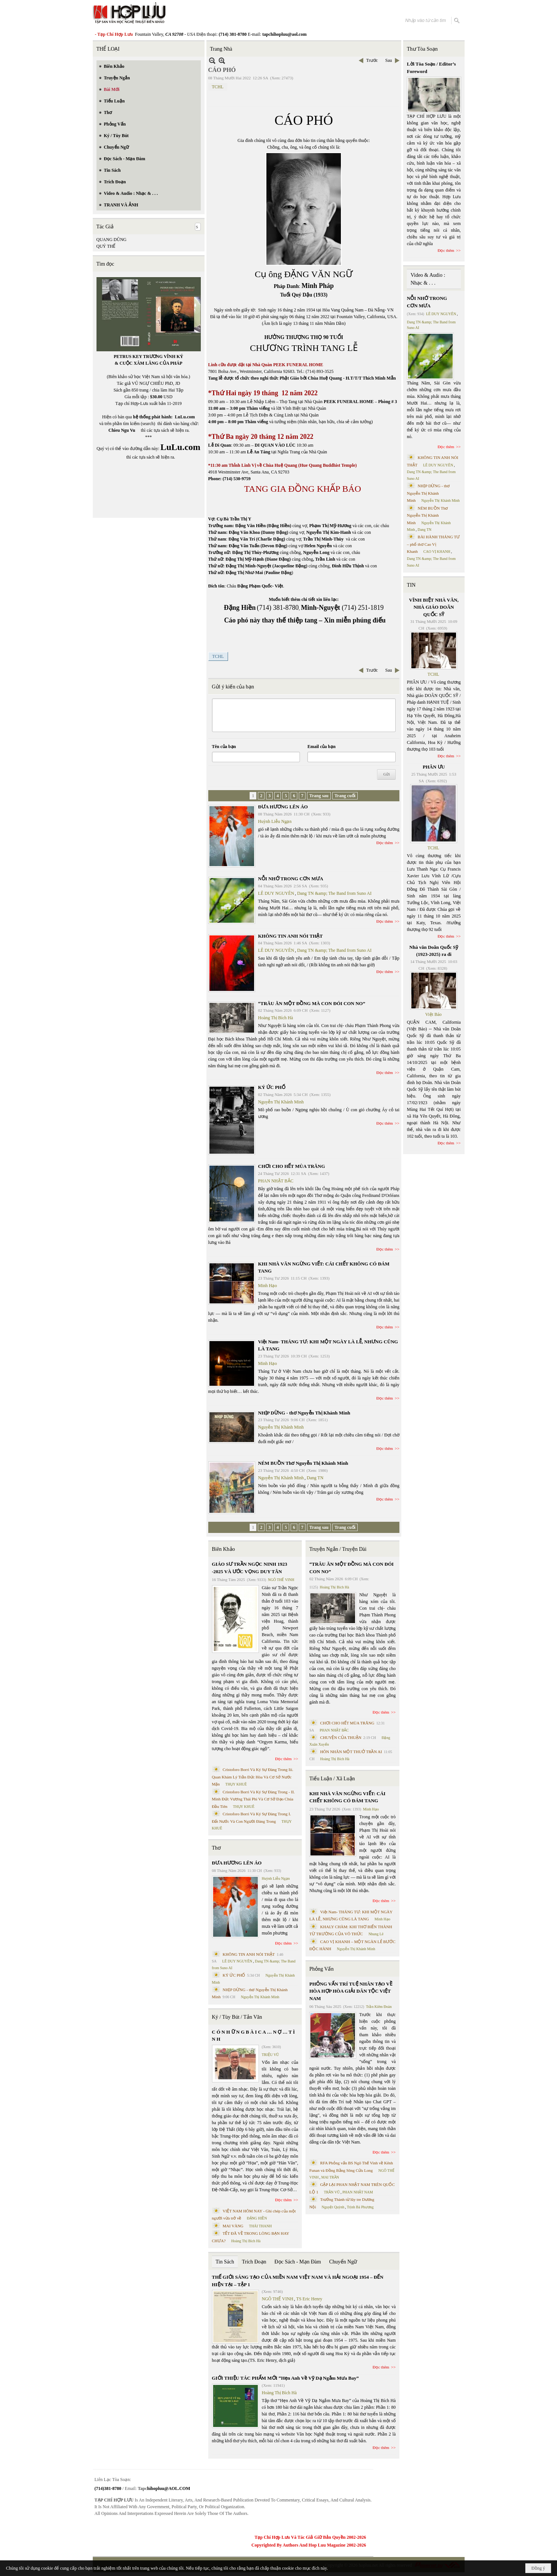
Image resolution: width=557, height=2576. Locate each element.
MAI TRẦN (330, 2177)
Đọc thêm (384, 842)
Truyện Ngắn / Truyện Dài (337, 1549)
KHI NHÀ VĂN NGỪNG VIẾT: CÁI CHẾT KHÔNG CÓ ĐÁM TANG (347, 1797)
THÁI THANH (260, 2226)
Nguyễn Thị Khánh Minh (281, 1102)
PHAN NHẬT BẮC (276, 1181)
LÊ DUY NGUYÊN (276, 893)
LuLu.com (185, 416)
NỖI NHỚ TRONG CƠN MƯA (290, 878)
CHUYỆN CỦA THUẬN (340, 1737)
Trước (372, 60)
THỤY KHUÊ (236, 1784)
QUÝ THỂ (106, 246)
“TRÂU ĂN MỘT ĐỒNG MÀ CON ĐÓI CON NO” (311, 1003)
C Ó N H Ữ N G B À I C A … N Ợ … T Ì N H (253, 2035)
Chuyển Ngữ (343, 2262)
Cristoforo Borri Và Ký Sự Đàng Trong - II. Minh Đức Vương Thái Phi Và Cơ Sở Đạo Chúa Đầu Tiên (253, 1799)
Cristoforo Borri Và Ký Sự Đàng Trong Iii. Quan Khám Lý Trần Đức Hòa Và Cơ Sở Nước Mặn (253, 1776)
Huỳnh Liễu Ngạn (275, 821)
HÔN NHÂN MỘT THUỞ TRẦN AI (351, 1751)
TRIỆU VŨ (270, 2055)
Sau (388, 60)
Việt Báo (433, 1014)
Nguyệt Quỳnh (333, 2207)
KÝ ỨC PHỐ (271, 1087)
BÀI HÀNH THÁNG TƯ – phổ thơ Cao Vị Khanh (433, 544)
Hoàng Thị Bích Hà (275, 1017)
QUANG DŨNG (111, 239)
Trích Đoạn (254, 2262)
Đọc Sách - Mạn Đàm (298, 2262)
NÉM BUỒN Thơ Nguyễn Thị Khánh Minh (303, 1463)
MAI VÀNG (233, 2226)
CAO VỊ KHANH (436, 551)
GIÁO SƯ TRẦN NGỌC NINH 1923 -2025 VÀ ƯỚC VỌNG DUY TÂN (249, 1567)
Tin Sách (225, 2262)
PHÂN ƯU (434, 767)
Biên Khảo (223, 1549)
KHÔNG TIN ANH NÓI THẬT (290, 936)
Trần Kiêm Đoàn (379, 2007)
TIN (411, 585)
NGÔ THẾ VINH (281, 1580)
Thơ (216, 1848)
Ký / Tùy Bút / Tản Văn (237, 2017)
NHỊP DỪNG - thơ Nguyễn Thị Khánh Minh (304, 1413)
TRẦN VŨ (332, 2192)
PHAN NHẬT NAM (357, 2192)
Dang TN (315, 1477)
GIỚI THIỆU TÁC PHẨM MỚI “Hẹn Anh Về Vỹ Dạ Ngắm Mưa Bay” (285, 2378)
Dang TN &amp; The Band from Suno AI (334, 893)
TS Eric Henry (309, 2298)
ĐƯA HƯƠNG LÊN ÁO (283, 806)
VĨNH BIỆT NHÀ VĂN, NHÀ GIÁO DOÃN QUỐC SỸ (434, 607)
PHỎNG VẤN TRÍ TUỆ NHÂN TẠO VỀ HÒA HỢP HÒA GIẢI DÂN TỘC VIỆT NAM (350, 1991)
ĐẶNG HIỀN (257, 2218)
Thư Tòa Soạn (422, 49)
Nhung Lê (375, 1934)
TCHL (218, 86)
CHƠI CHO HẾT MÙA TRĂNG (291, 1166)
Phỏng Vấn (321, 1969)
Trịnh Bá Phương (360, 2207)
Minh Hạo (267, 1285)
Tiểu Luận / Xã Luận (332, 1778)
